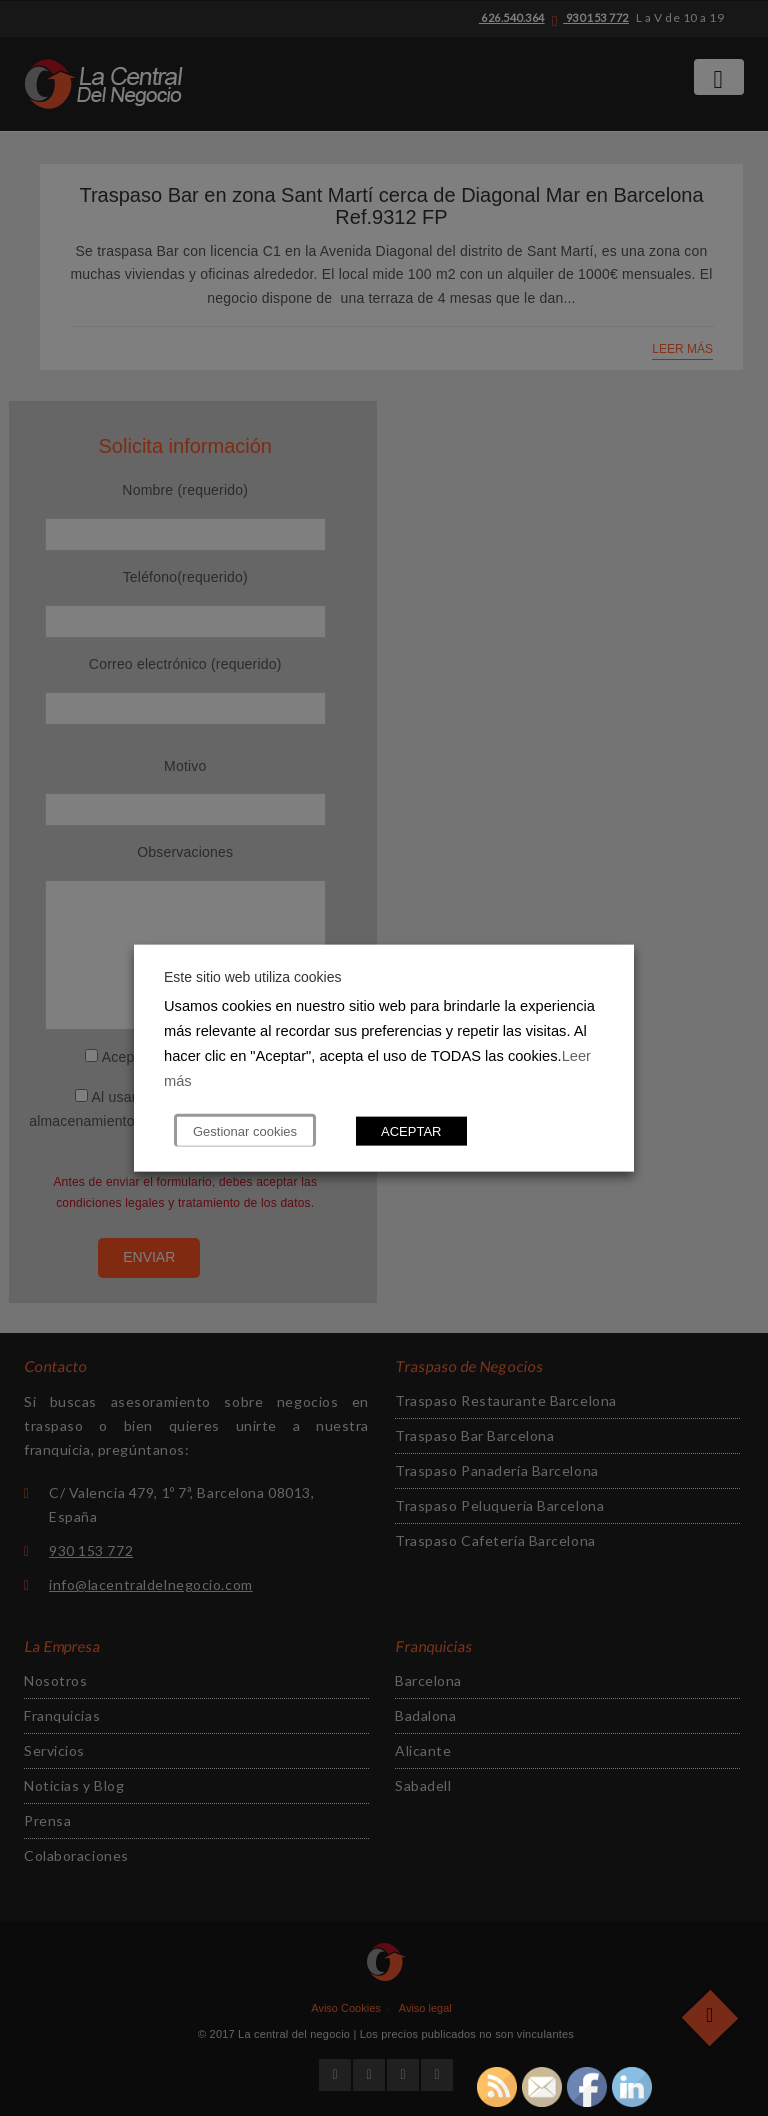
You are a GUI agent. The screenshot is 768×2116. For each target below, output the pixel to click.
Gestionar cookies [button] (245, 1130)
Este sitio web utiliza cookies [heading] (252, 977)
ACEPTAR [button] (411, 1130)
